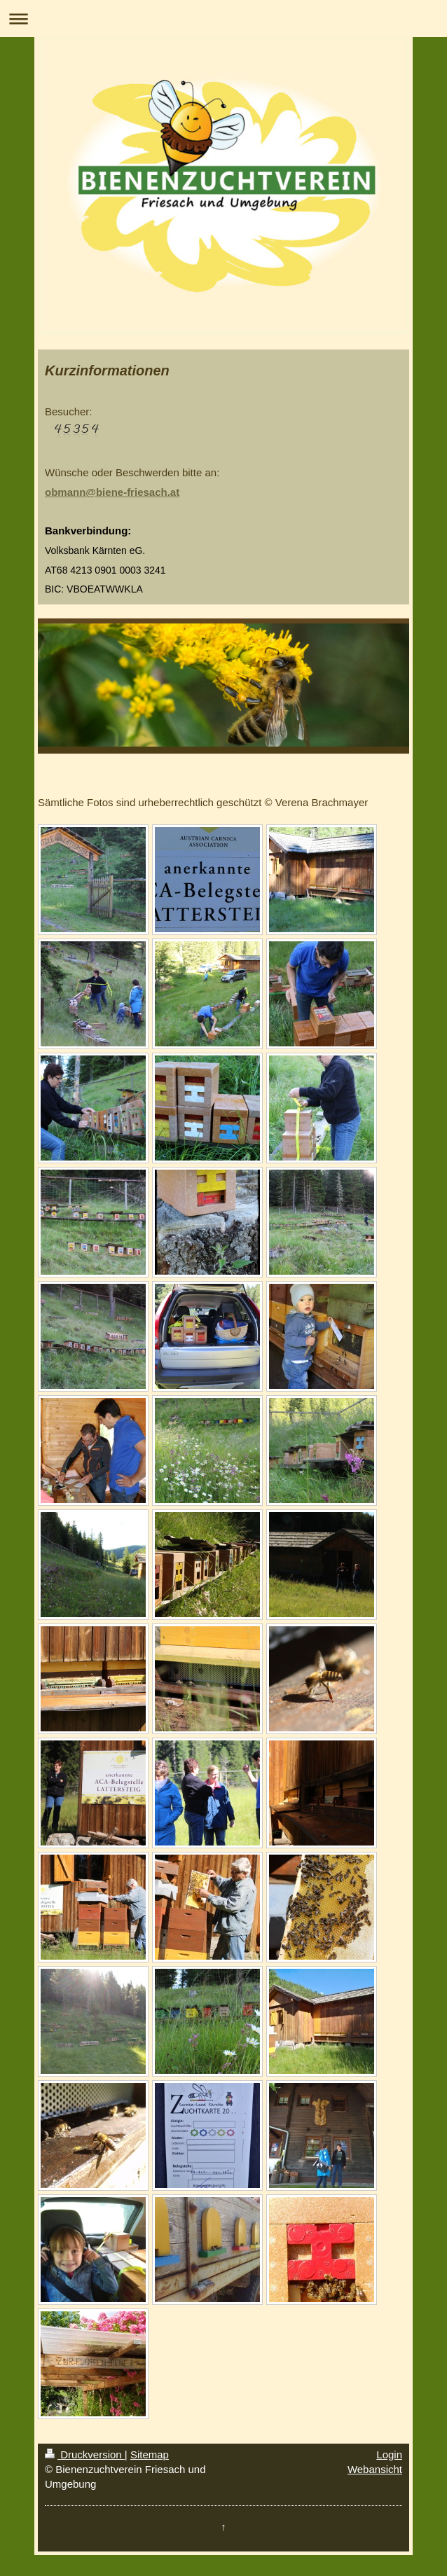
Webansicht (375, 2469)
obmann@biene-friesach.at (112, 492)
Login (389, 2454)
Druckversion (85, 2454)
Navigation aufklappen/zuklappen (223, 19)
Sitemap (149, 2454)
